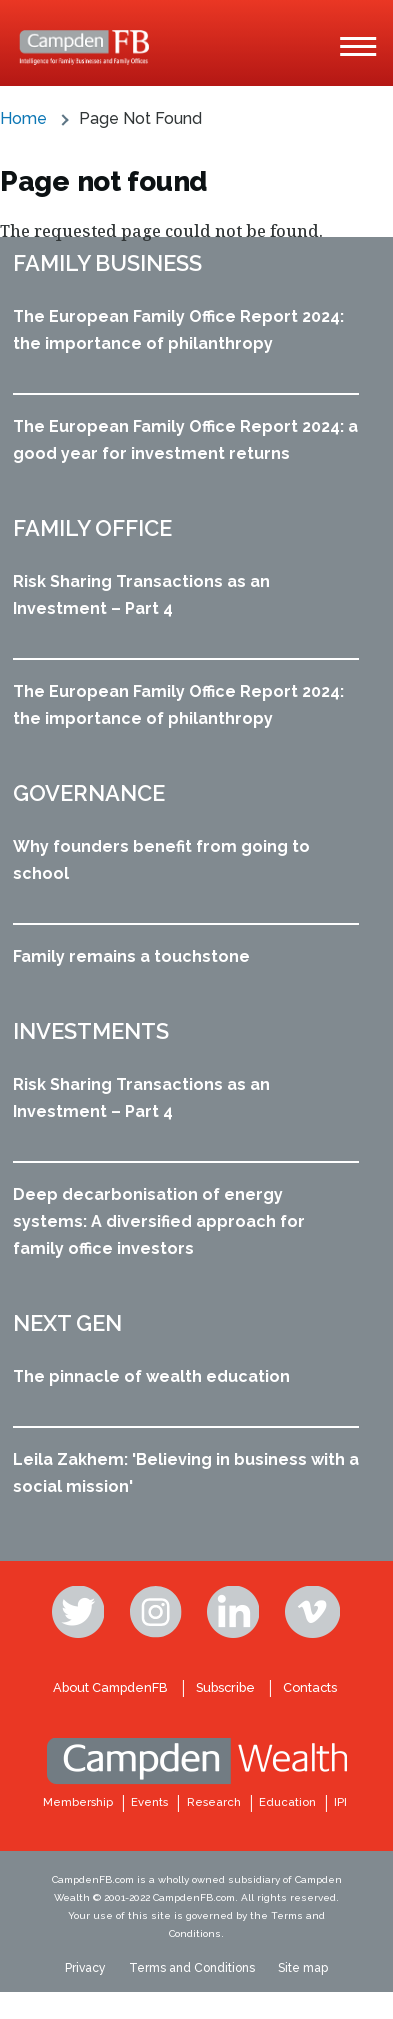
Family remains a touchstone (131, 956)
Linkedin (235, 1612)
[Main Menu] (358, 47)
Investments (91, 1031)
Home (23, 118)
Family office (92, 528)
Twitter (80, 1612)
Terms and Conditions (192, 1968)
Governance (89, 793)
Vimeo (313, 1612)
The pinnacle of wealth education (151, 1376)
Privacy (85, 1968)
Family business (107, 263)
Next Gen (67, 1323)
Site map (303, 1968)
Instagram (158, 1612)
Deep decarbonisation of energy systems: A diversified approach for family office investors (159, 1221)
